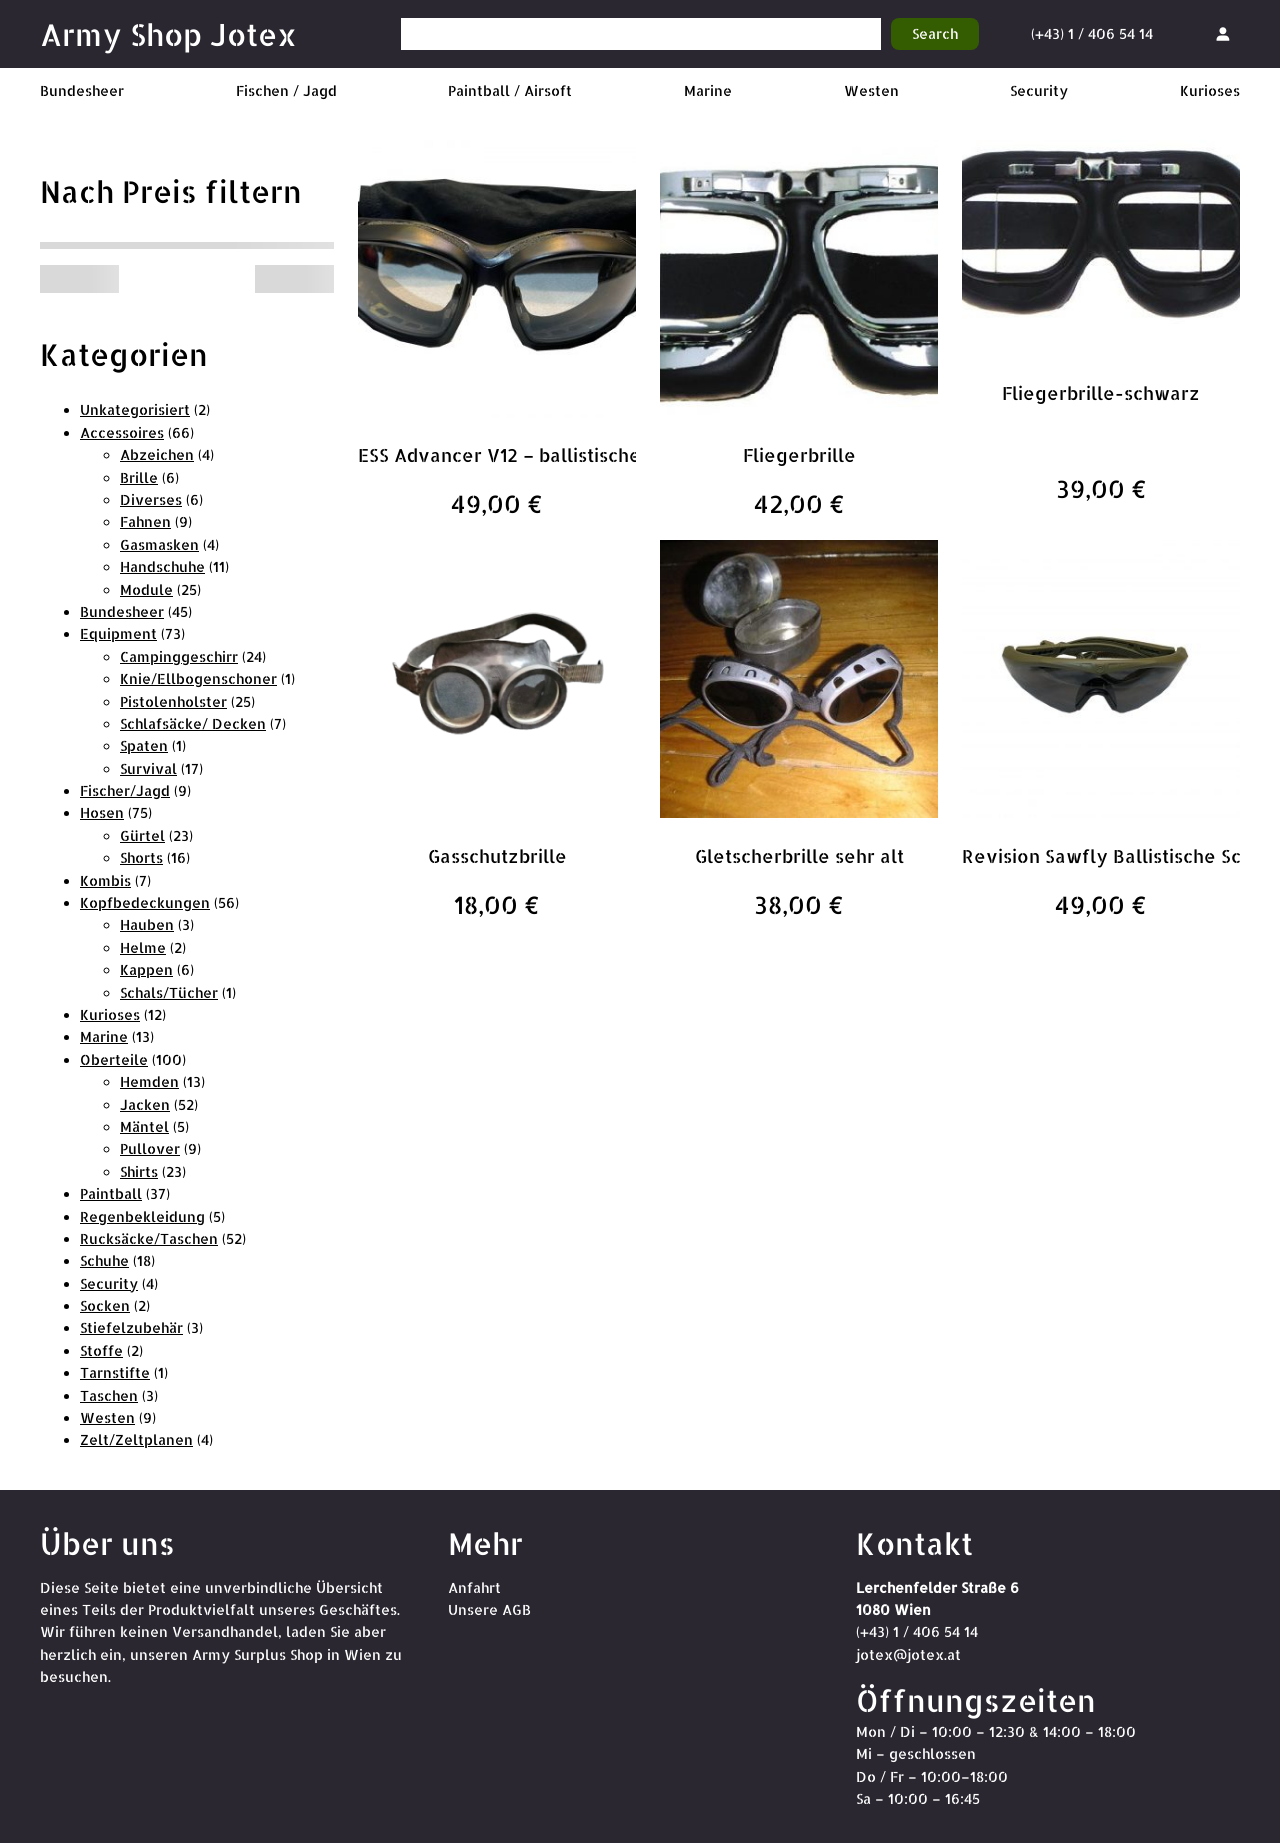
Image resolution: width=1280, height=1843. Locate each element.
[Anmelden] (1222, 33)
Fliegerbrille (799, 454)
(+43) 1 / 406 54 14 (1092, 33)
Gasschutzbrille (497, 855)
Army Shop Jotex (168, 34)
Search (935, 33)
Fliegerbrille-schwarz (1101, 392)
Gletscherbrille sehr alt (799, 855)
